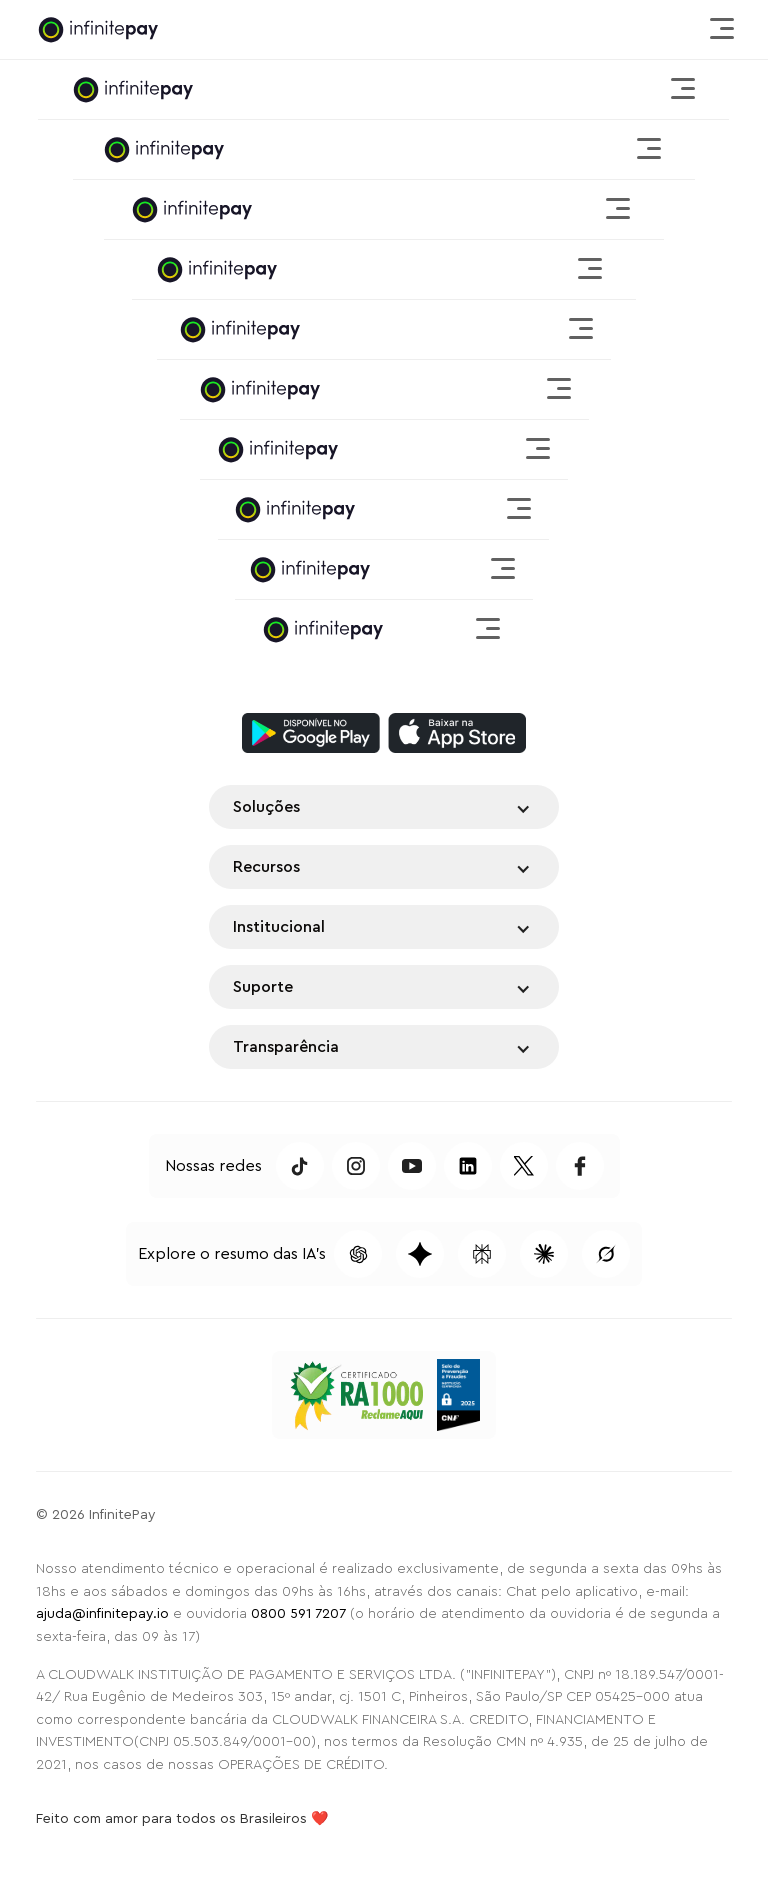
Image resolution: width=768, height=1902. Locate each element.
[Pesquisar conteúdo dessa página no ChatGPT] (358, 1254)
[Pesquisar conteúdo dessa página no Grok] (606, 1254)
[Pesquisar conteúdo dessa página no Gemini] (420, 1254)
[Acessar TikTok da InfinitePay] (300, 1166)
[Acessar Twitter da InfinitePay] (524, 1166)
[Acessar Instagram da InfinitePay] (356, 1166)
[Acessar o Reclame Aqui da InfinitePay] (356, 1395)
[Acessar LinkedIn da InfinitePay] (468, 1166)
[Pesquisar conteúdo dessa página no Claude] (544, 1254)
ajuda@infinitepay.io (102, 1614)
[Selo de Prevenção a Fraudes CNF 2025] (458, 1395)
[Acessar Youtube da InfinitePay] (412, 1166)
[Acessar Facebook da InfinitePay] (580, 1166)
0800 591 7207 (298, 1614)
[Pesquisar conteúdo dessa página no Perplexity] (482, 1254)
